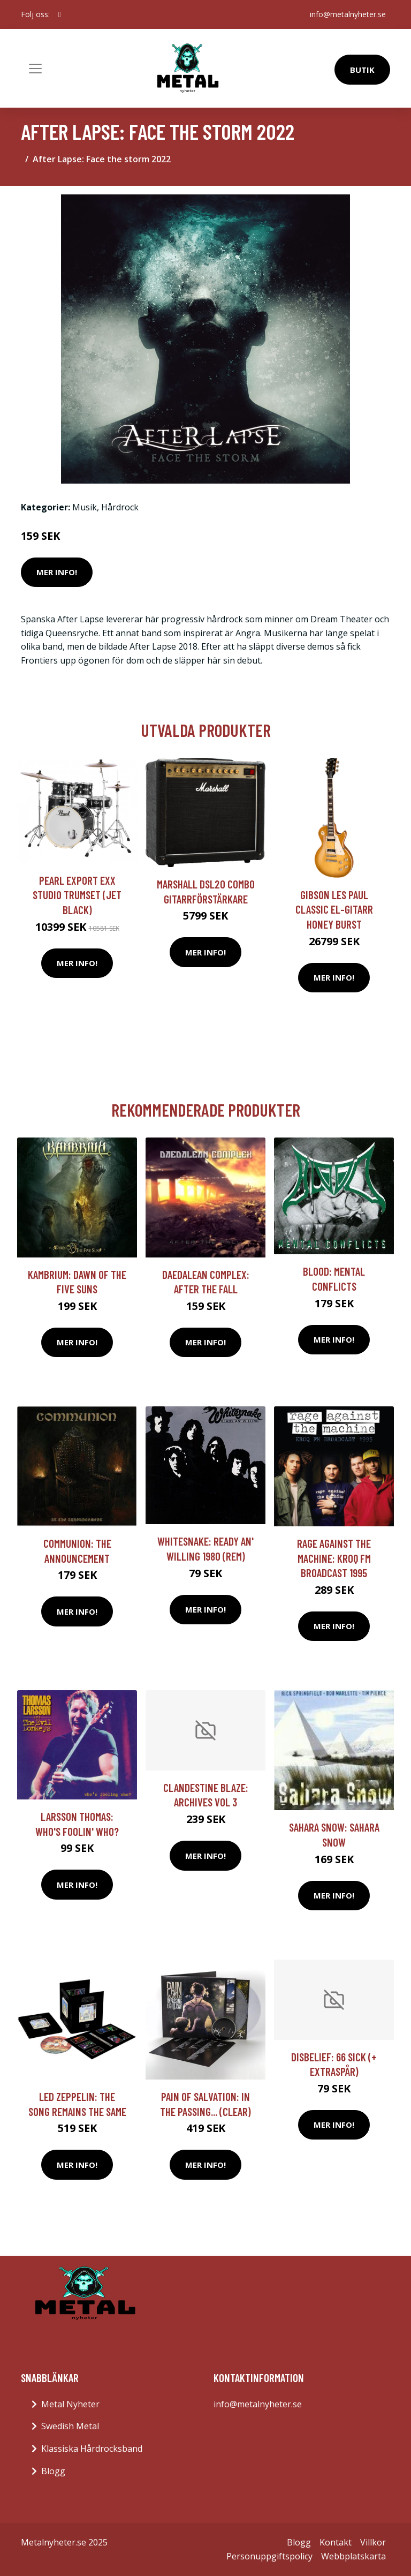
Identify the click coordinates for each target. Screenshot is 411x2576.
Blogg (53, 2471)
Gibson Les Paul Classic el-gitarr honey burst (334, 909)
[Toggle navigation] (35, 68)
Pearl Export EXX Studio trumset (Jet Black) (77, 894)
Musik (84, 507)
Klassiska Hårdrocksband (91, 2448)
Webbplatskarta (353, 2556)
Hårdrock (120, 507)
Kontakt (335, 2542)
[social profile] (59, 14)
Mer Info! (56, 572)
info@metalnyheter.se (348, 14)
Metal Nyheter (70, 2404)
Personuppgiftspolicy (269, 2556)
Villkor (373, 2542)
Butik (362, 69)
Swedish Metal (70, 2426)
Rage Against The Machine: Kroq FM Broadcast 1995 (334, 1557)
